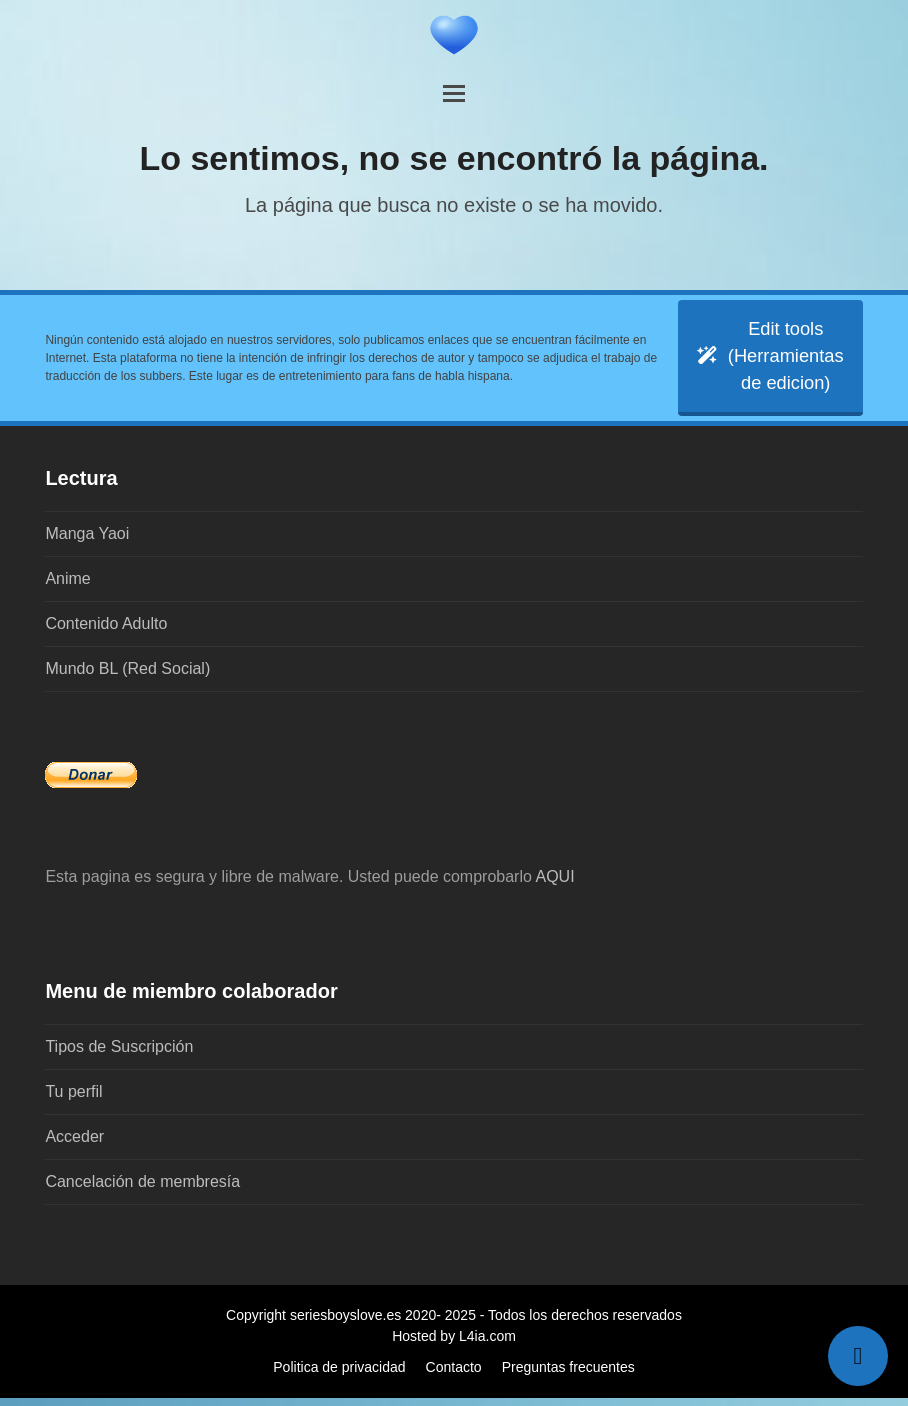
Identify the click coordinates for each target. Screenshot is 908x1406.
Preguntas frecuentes (568, 1375)
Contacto (454, 1375)
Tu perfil (73, 1099)
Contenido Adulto (106, 631)
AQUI (554, 884)
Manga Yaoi (87, 541)
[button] (454, 93)
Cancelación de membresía (142, 1189)
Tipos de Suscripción (119, 1054)
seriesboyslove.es (345, 1323)
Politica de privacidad (339, 1375)
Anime (67, 586)
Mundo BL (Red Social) (127, 676)
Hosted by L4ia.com (454, 1344)
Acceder (74, 1144)
